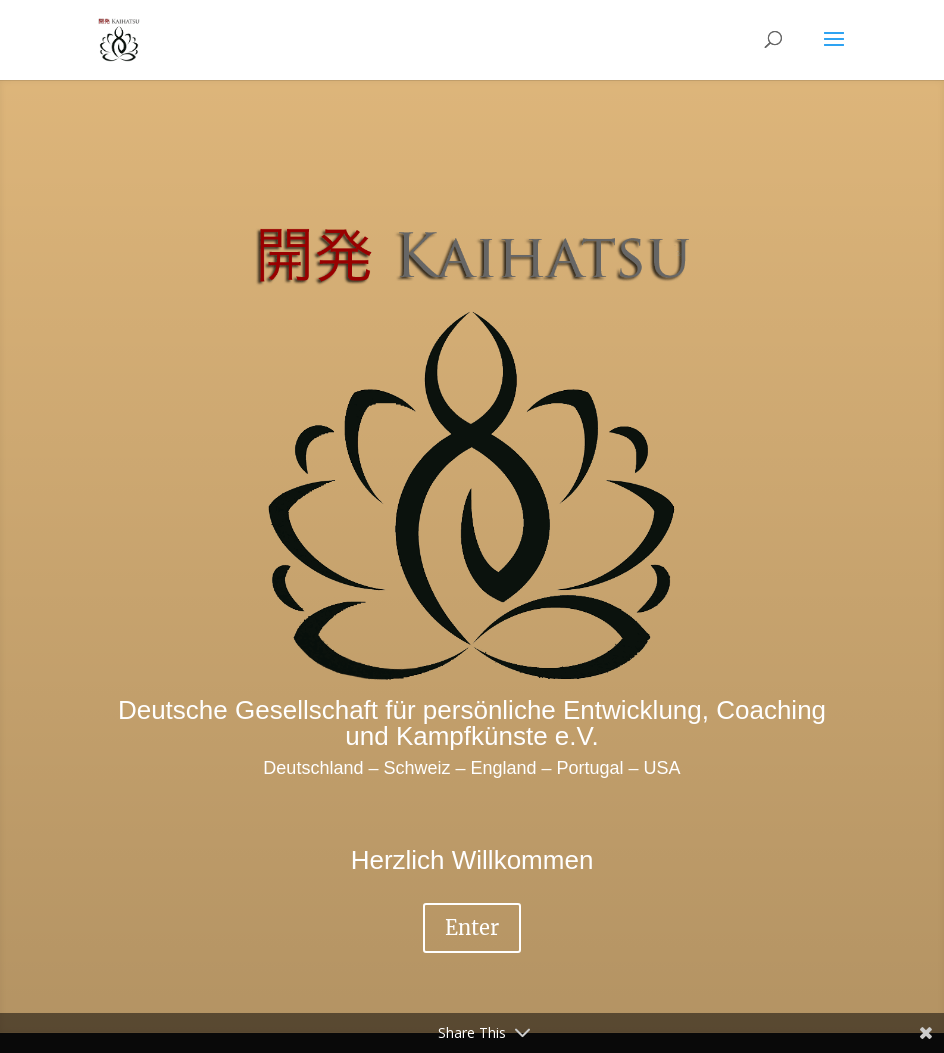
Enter (472, 927)
